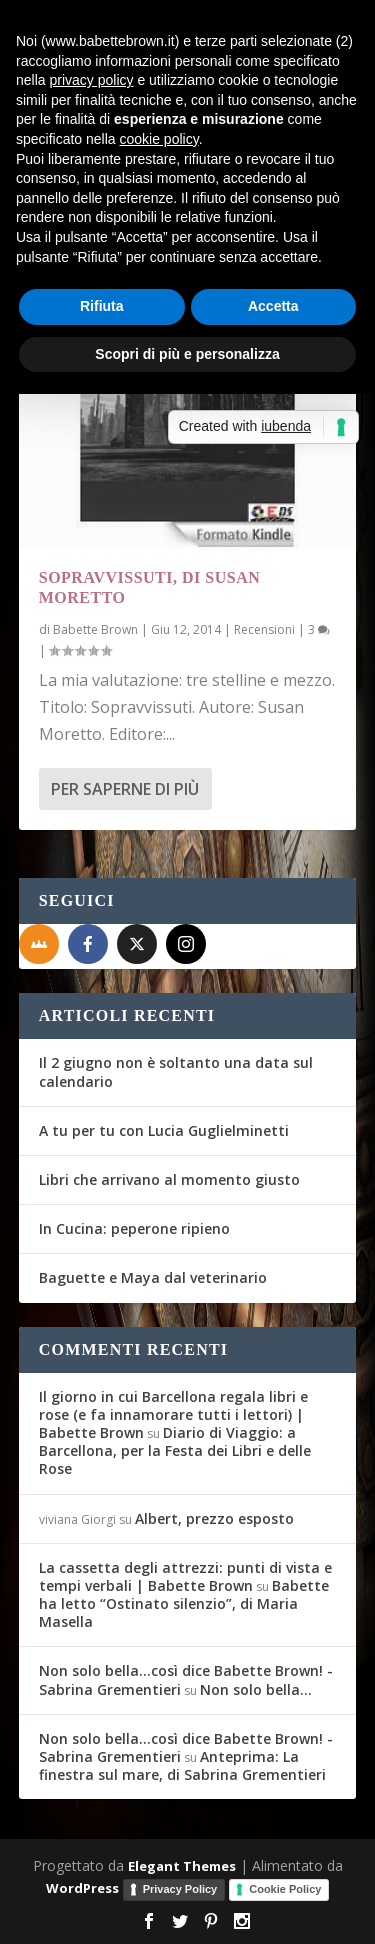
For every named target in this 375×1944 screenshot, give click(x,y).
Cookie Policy (285, 1889)
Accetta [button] (273, 306)
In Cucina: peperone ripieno (134, 1228)
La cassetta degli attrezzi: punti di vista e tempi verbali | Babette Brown (185, 1576)
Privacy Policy (180, 1889)
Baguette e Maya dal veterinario (153, 1277)
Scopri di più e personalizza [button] (187, 354)
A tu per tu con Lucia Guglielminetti (164, 1130)
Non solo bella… (256, 1689)
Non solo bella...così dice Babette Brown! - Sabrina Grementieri (186, 1679)
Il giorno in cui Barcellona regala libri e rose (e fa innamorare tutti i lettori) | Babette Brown (173, 1414)
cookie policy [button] (159, 139)
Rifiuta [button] (102, 306)
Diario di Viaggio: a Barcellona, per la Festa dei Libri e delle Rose (175, 1450)
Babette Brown (95, 629)
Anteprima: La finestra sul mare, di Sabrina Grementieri (182, 1765)
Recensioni (264, 629)
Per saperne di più (125, 789)
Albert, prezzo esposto (214, 1518)
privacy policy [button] (91, 80)
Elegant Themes (182, 1866)
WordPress (82, 1888)
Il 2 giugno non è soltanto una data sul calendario (176, 1071)
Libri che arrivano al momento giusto (169, 1179)
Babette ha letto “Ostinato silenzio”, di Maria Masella (184, 1603)
